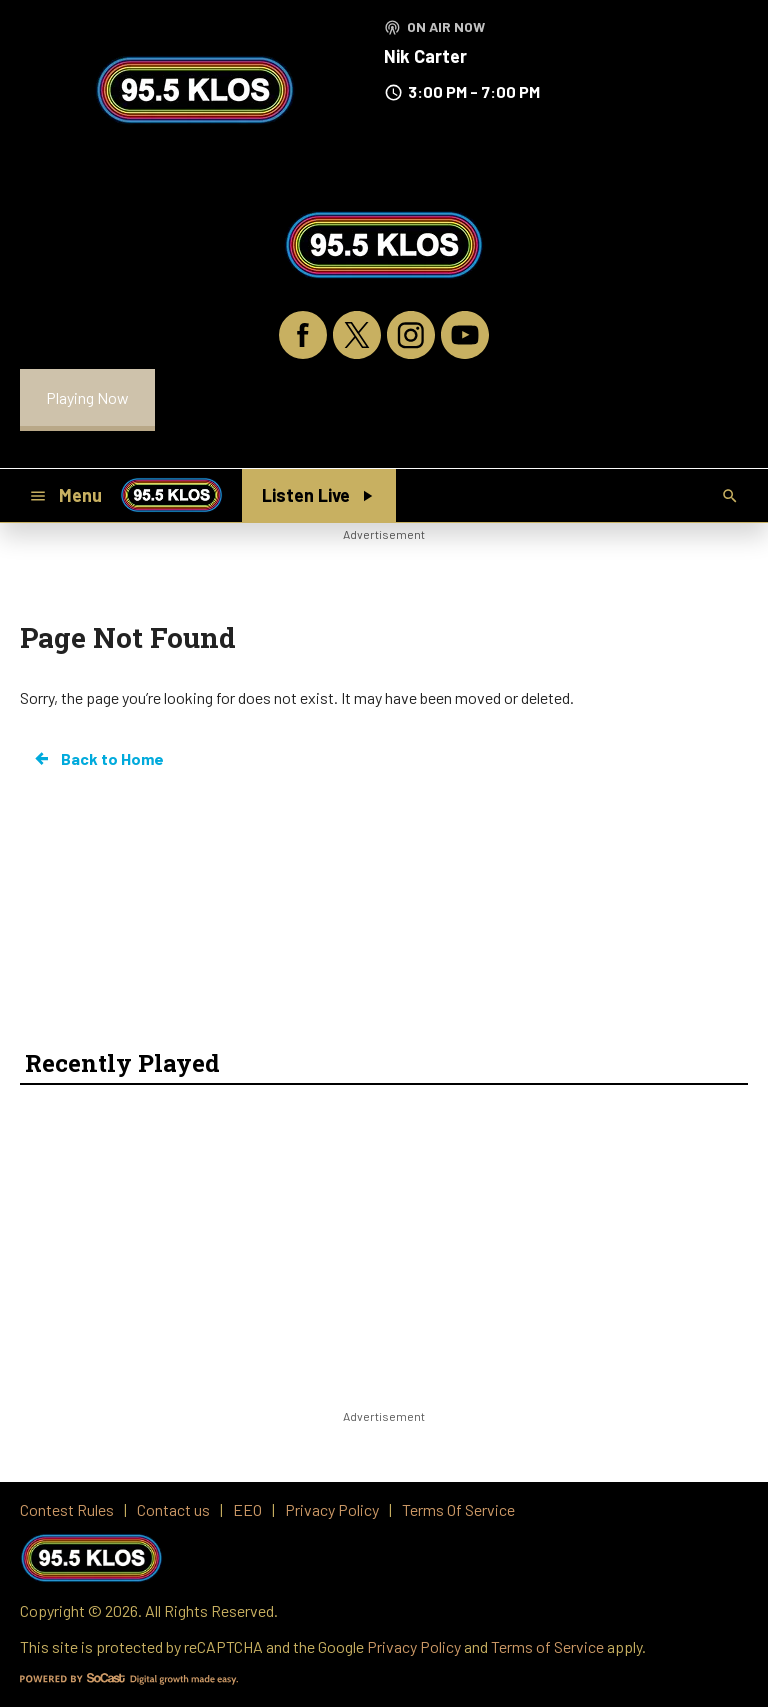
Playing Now (87, 397)
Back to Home (98, 759)
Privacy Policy (414, 1646)
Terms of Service (547, 1646)
